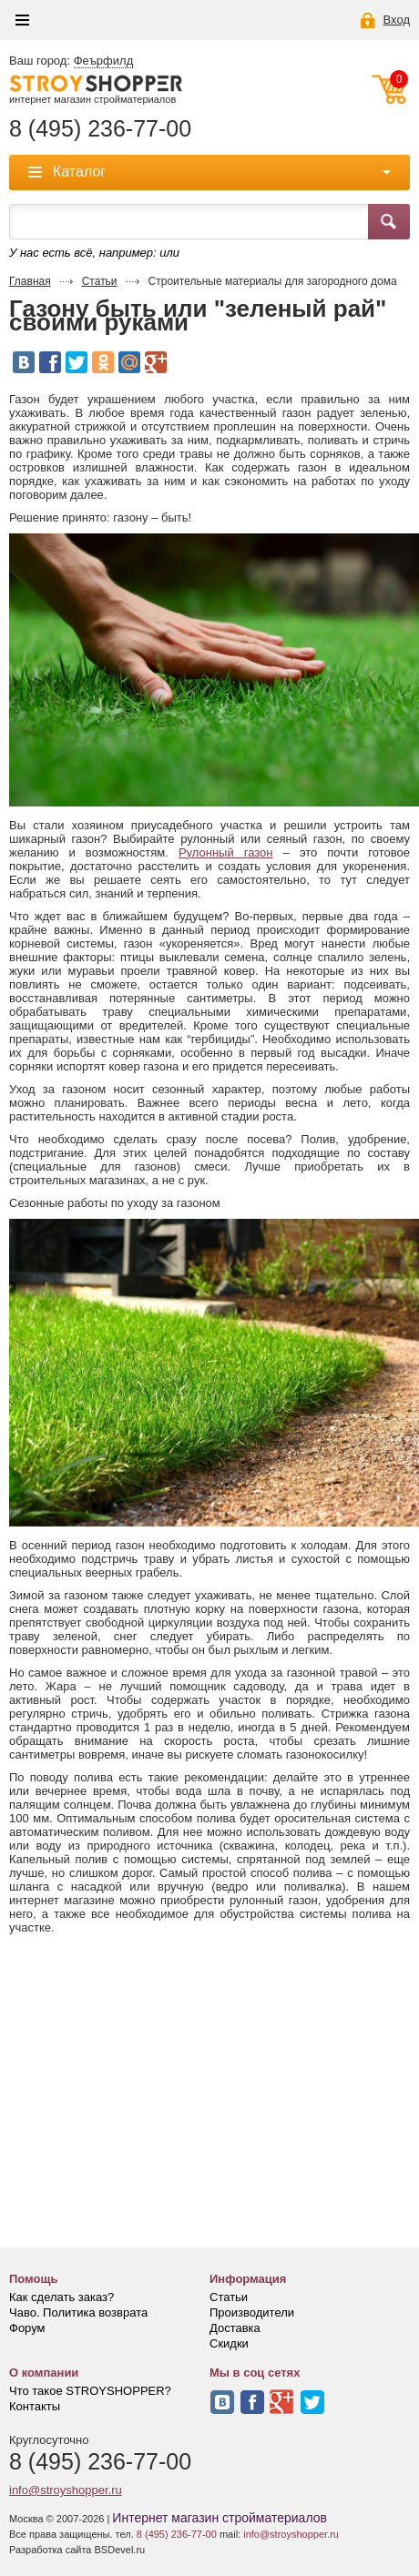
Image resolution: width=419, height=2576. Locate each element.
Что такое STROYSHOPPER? (90, 2391)
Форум (27, 2328)
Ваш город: (71, 61)
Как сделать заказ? (61, 2297)
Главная (30, 281)
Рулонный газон (226, 852)
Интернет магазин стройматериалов (219, 2517)
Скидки (229, 2343)
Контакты (34, 2406)
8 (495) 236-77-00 (100, 129)
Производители (252, 2312)
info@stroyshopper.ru (65, 2490)
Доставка (235, 2328)
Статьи (100, 281)
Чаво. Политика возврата (78, 2312)
